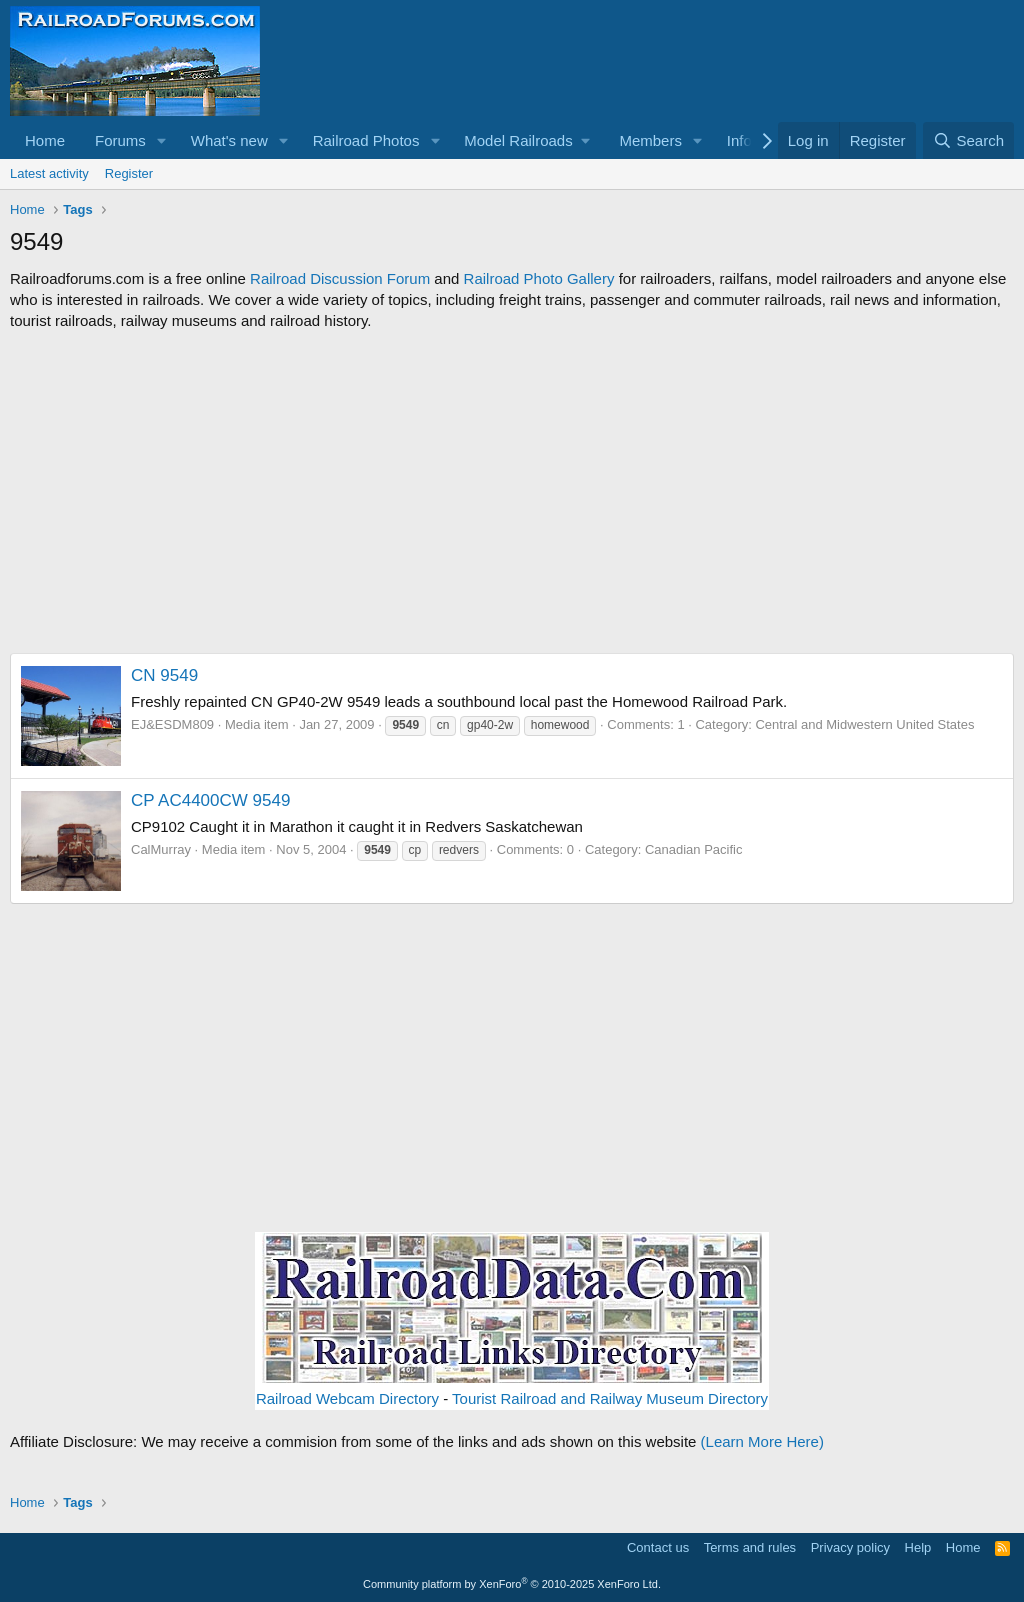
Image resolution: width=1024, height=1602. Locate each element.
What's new (229, 140)
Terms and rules (750, 1547)
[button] (162, 140)
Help (918, 1547)
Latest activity (49, 173)
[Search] (968, 140)
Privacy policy (850, 1547)
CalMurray (161, 849)
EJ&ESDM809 (172, 724)
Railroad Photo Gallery (539, 278)
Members (650, 140)
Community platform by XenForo (512, 1584)
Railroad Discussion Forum (340, 278)
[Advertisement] (512, 492)
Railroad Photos (366, 140)
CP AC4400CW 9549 (210, 800)
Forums (120, 140)
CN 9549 (164, 675)
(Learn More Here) (762, 1441)
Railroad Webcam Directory (347, 1398)
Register (129, 173)
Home (45, 140)
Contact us (658, 1547)
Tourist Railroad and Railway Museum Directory (610, 1398)
